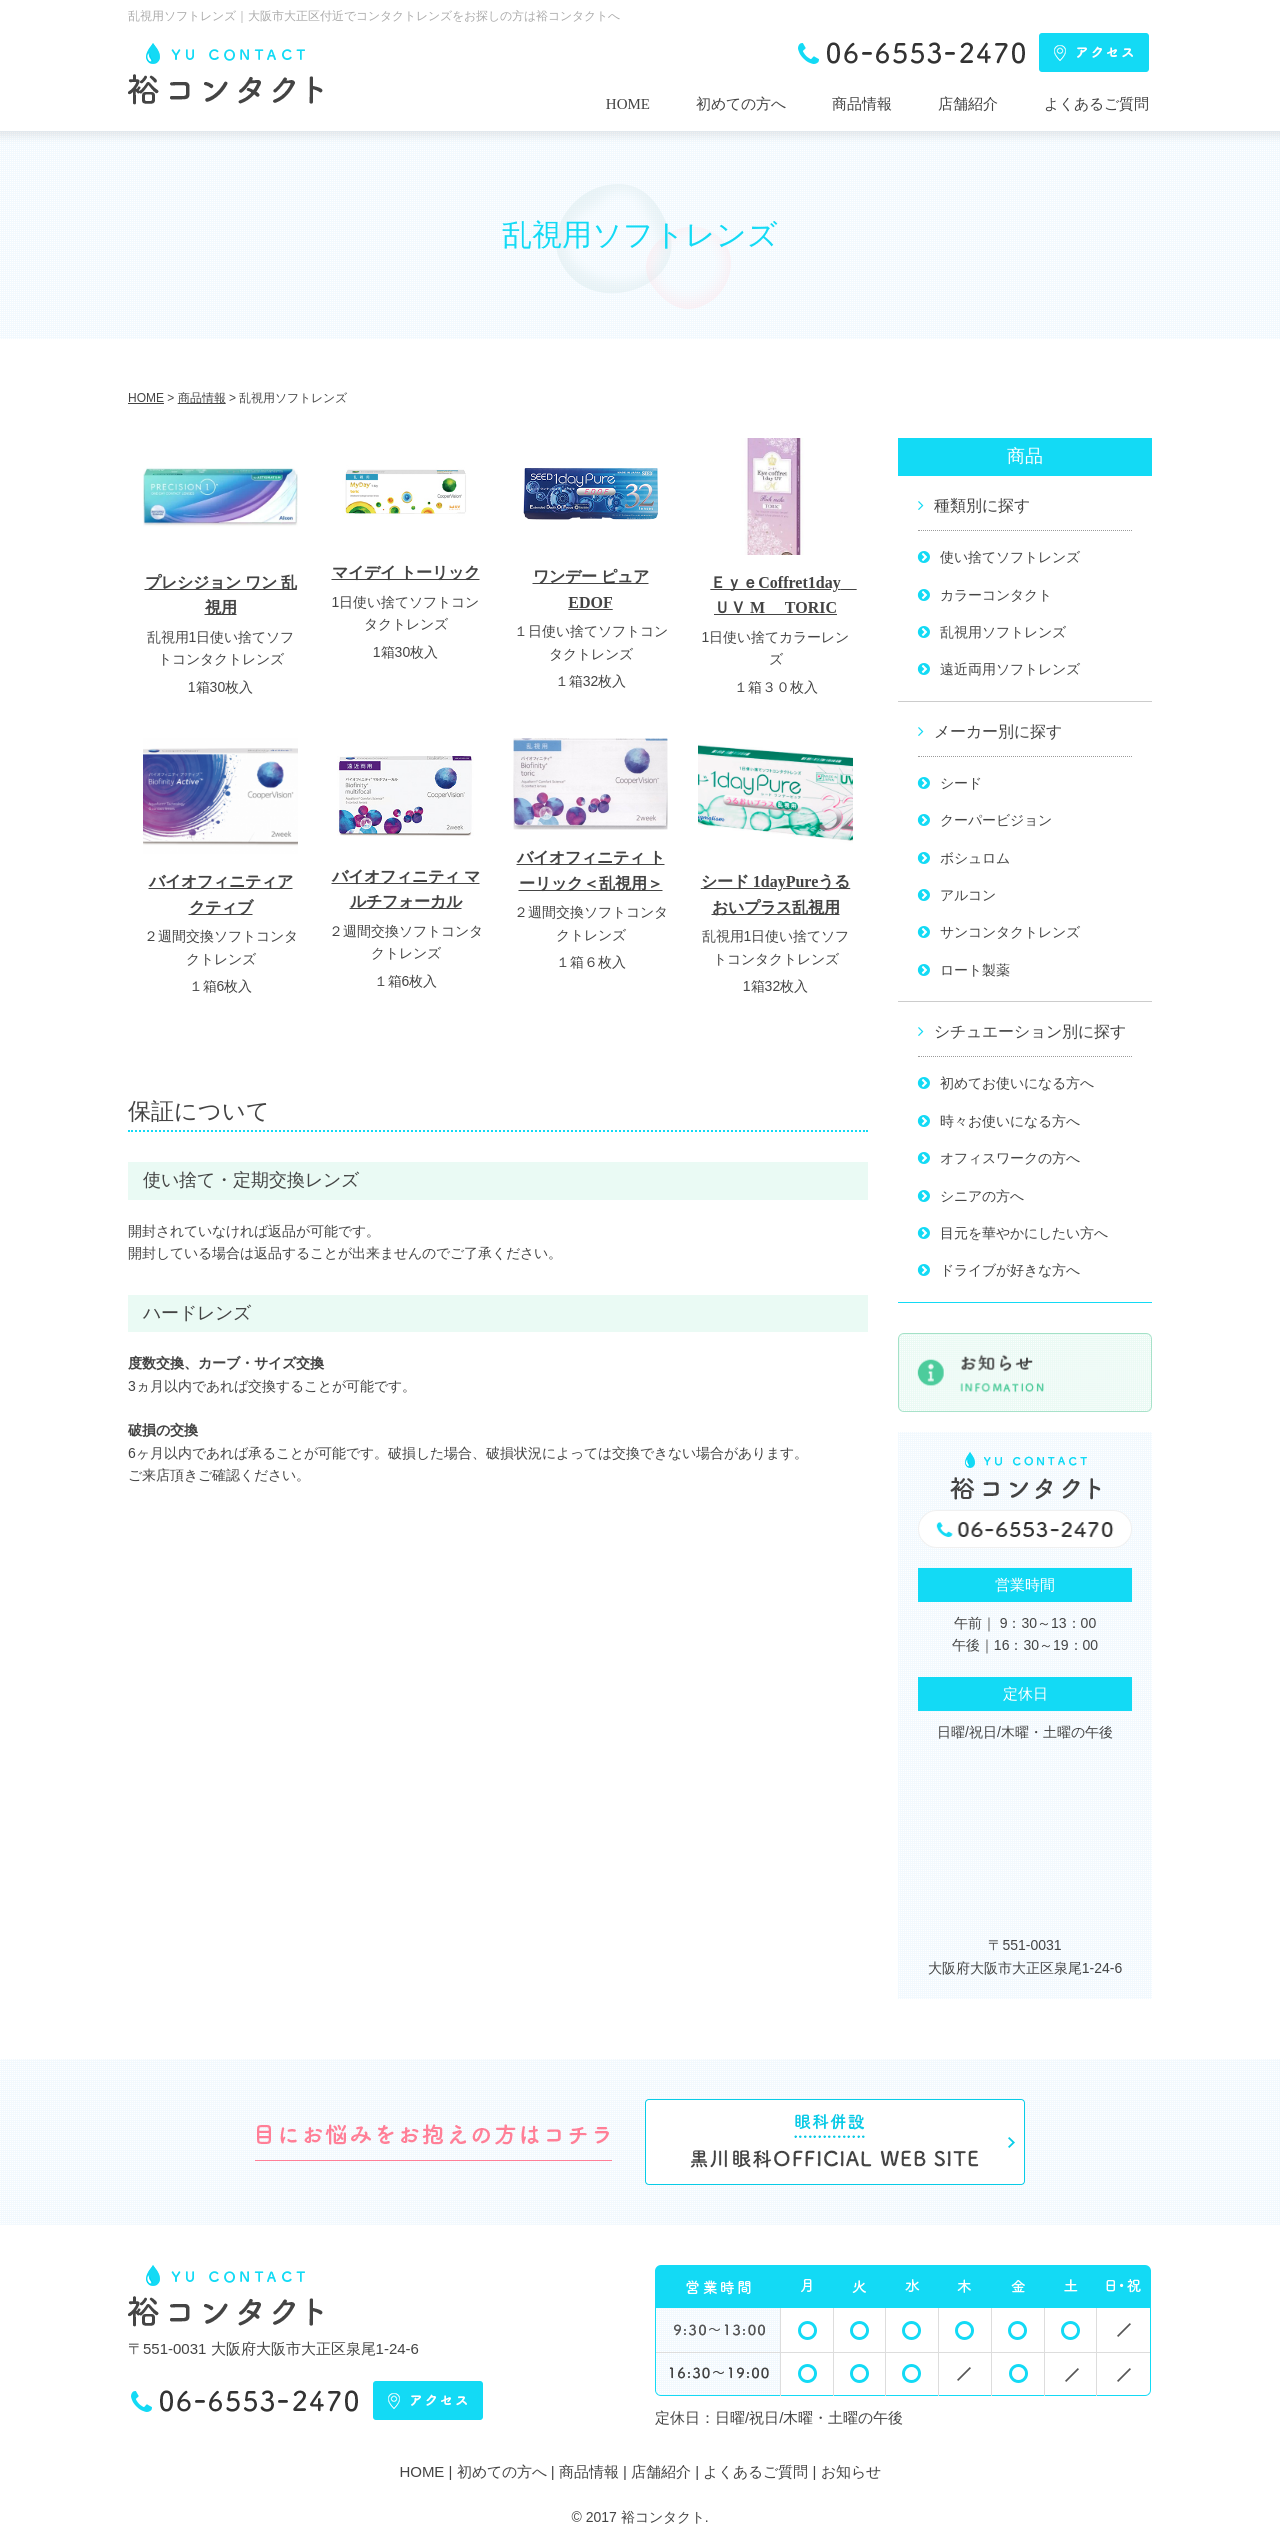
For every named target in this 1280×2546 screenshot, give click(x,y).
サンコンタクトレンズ (1010, 932)
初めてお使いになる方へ (1017, 1083)
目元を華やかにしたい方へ (1024, 1233)
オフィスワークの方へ (1010, 1158)
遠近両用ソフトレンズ (1010, 669)
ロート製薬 (975, 970)
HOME (628, 104)
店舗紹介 (968, 104)
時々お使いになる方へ (1010, 1121)
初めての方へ (741, 104)
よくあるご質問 (1096, 104)
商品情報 (862, 104)
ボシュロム (975, 858)
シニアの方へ (982, 1196)
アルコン (968, 895)
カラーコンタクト (996, 595)
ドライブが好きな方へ (1010, 1270)
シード (961, 783)
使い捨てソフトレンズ (1010, 557)
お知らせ (851, 2471)
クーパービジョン (996, 820)
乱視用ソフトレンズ (1003, 632)
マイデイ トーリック (406, 572)
